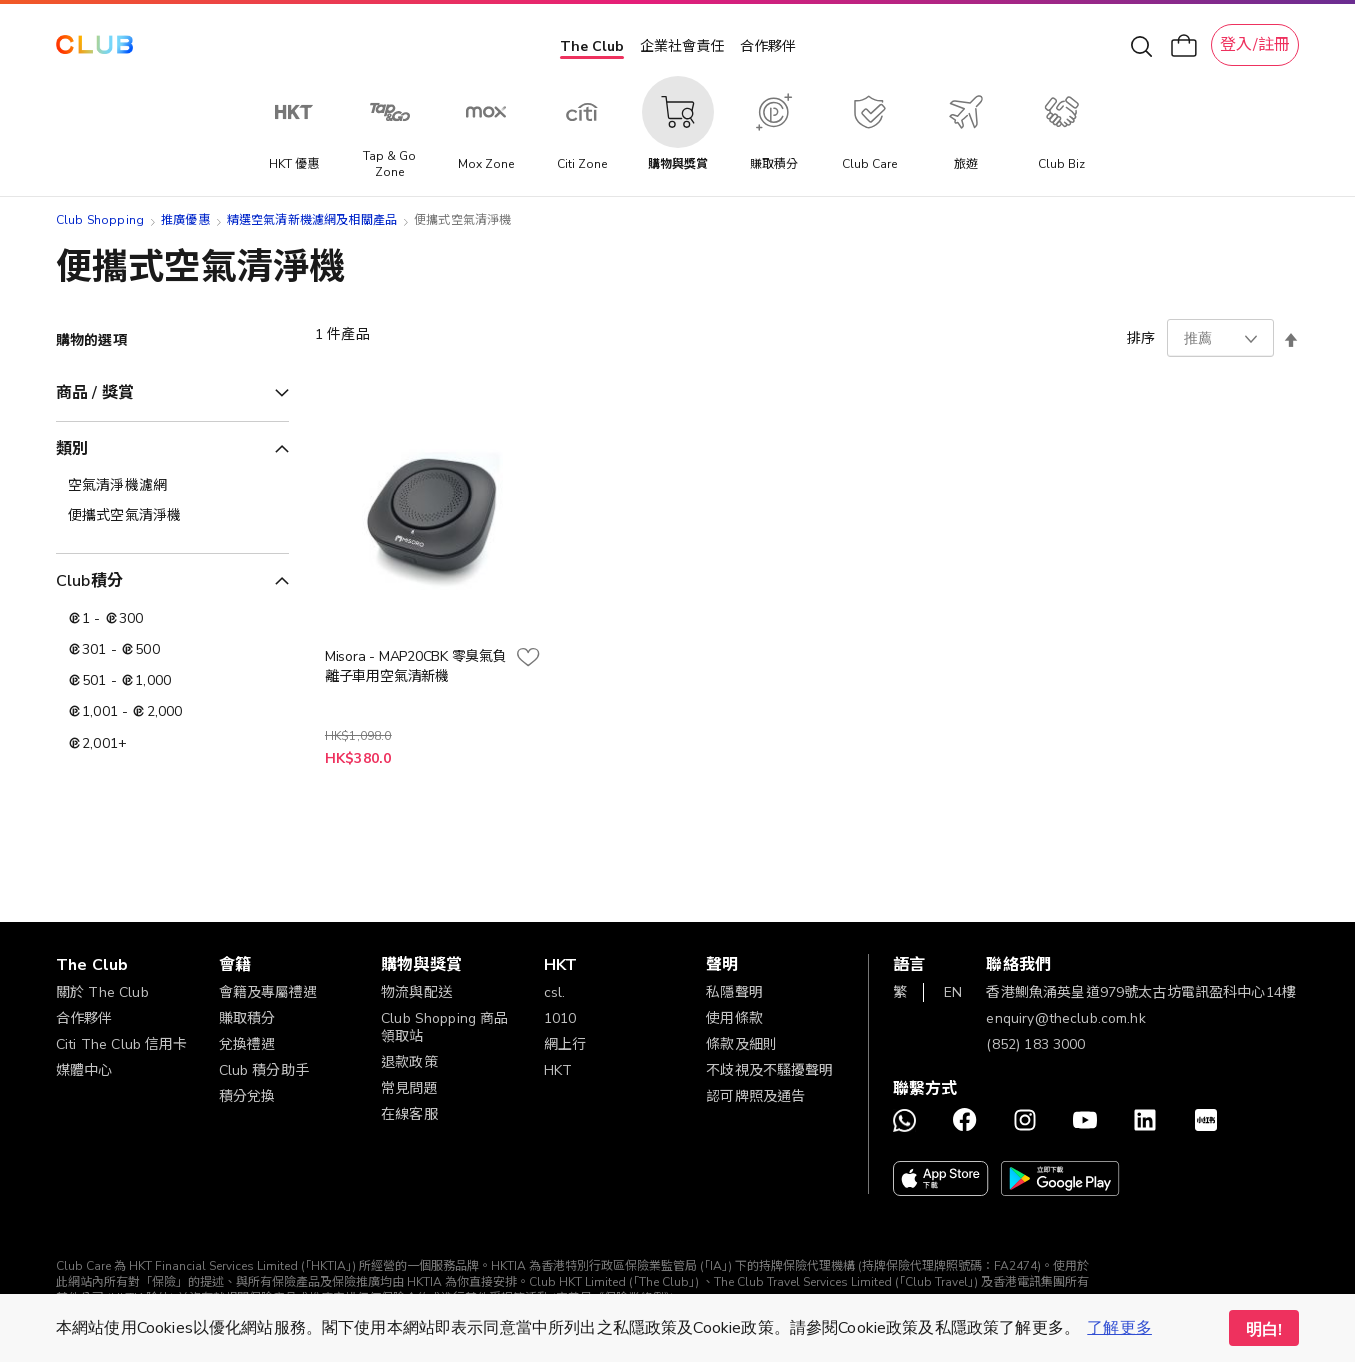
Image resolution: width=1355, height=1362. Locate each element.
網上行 (565, 1044)
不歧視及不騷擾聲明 (769, 1070)
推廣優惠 (185, 220)
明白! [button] (1264, 1330)
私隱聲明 (734, 992)
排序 (1141, 338)
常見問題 (409, 1088)
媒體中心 (84, 1070)
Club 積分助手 (264, 1070)
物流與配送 (416, 992)
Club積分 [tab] (89, 581)
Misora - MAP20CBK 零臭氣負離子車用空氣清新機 (416, 666)
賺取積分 (247, 1018)
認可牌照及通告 (755, 1096)
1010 (560, 1018)
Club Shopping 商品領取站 (444, 1027)
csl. (555, 992)
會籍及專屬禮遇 (268, 992)
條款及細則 (741, 1044)
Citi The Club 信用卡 (122, 1044)
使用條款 (734, 1018)
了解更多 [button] (1119, 1328)
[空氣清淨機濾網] (172, 486)
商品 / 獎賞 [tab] (95, 393)
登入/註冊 (1255, 45)
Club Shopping (100, 220)
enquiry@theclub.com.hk (1065, 1018)
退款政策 (409, 1062)
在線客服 (409, 1114)
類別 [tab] (72, 449)
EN (953, 992)
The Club (592, 46)
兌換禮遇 (247, 1044)
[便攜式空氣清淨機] (172, 516)
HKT (558, 1070)
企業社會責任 (682, 46)
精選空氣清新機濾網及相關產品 (312, 220)
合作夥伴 (768, 46)
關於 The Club (102, 992)
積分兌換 (247, 1096)
